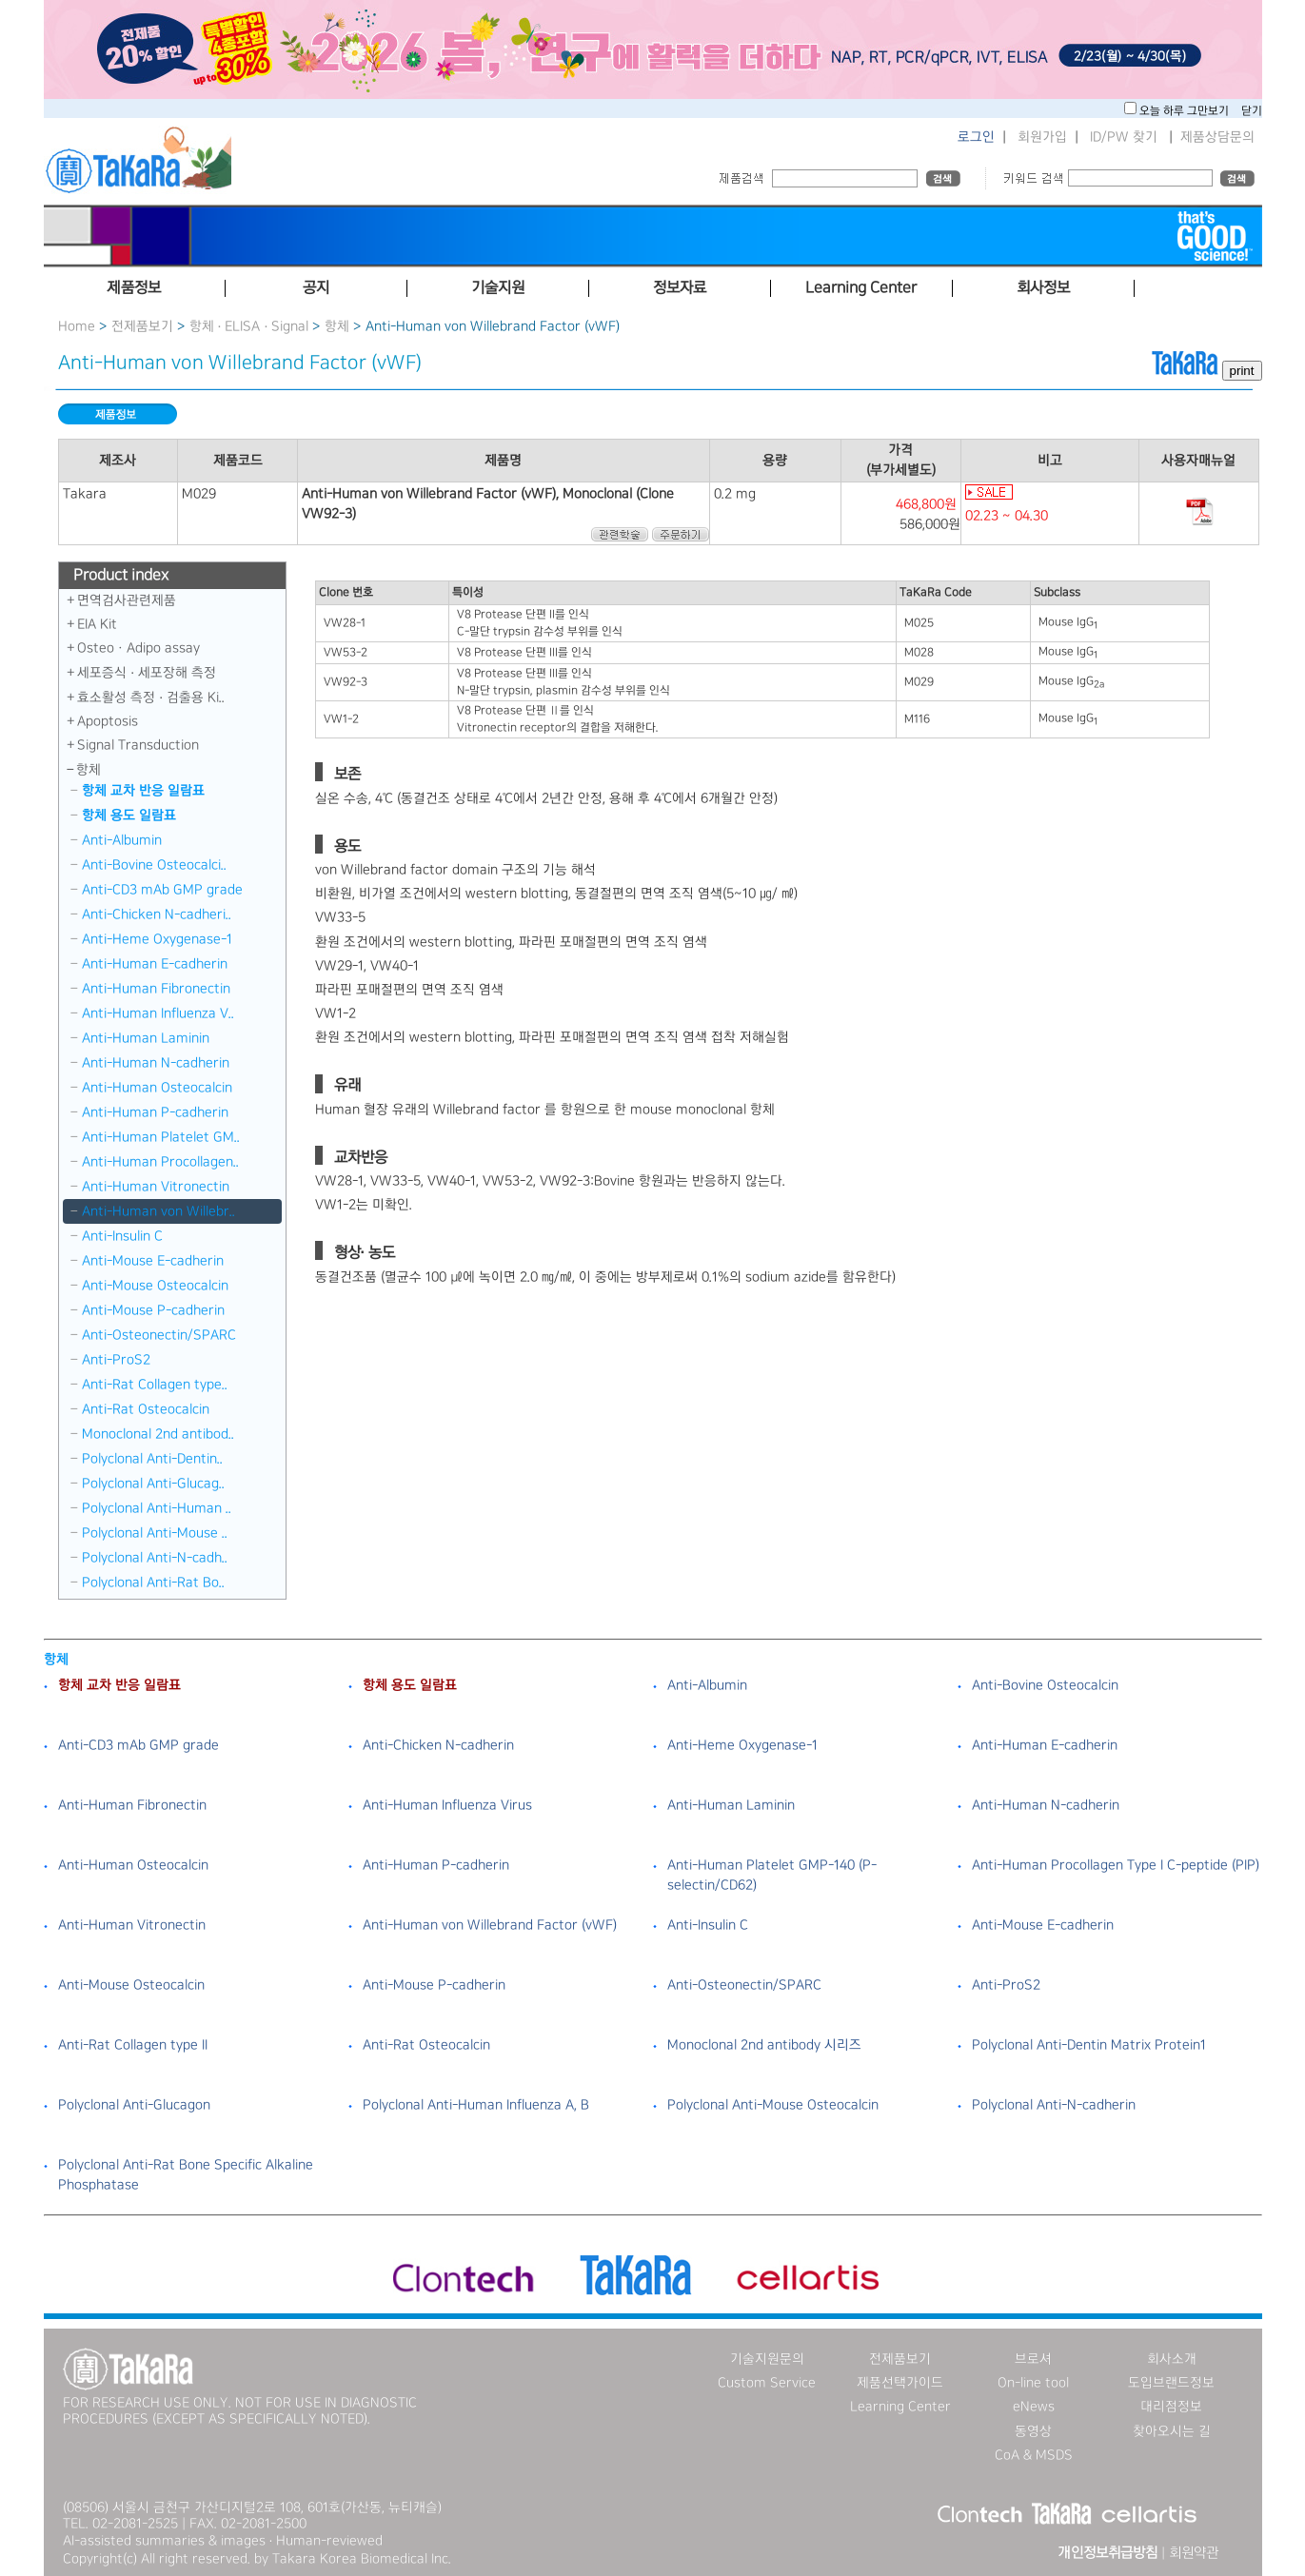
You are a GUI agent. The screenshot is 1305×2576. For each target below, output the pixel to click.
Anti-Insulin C (122, 1236)
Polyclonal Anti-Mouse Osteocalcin (773, 2105)
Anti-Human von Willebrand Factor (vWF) (490, 1925)
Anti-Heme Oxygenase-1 (157, 939)
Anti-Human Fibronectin (156, 988)
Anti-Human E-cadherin (154, 964)
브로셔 (1033, 2359)
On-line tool (1033, 2382)
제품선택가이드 (900, 2382)
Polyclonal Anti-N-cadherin (1054, 2105)
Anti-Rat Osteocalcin (145, 1409)
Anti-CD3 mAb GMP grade (162, 889)
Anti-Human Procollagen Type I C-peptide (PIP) (1115, 1865)
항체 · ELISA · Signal (249, 326)
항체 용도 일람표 (129, 815)
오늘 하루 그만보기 (1185, 111)
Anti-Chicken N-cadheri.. (156, 914)
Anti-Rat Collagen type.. (154, 1384)
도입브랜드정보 (1171, 2382)
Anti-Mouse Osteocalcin (155, 1285)
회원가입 (1042, 137)
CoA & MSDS (1034, 2455)
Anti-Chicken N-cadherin (438, 1745)
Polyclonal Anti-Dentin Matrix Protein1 (1089, 2045)
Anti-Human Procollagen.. (160, 1162)
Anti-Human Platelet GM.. (161, 1137)
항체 (337, 326)
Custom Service (767, 2382)
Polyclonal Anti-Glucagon (134, 2105)
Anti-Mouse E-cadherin (153, 1260)
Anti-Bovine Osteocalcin (1045, 1685)
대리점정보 (1171, 2406)
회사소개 (1171, 2359)
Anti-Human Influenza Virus (447, 1805)
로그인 (976, 137)
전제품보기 (142, 326)
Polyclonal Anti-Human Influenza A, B (476, 2105)
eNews (1034, 2406)
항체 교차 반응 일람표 (143, 790)
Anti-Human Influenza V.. (158, 1013)
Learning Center (900, 2406)
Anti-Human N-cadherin (155, 1063)
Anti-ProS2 (116, 1359)
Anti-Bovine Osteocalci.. (154, 865)
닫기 (1251, 111)
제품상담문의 (1217, 137)
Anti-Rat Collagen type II (133, 2045)
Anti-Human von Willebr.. (158, 1211)
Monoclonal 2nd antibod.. (158, 1434)
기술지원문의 (767, 2359)
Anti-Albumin (122, 840)
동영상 (1033, 2431)
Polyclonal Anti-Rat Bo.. (153, 1582)
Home (76, 326)
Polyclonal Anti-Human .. (156, 1508)
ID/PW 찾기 (1123, 137)
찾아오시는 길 (1172, 2431)
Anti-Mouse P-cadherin (153, 1310)
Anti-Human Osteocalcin (157, 1087)
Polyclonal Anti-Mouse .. (154, 1533)
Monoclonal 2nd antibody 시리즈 (764, 2045)
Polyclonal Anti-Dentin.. (152, 1458)
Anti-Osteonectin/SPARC (159, 1335)
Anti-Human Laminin (145, 1038)
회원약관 (1193, 2553)
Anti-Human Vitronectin (155, 1186)
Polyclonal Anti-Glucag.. (153, 1483)
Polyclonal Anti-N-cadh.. (154, 1557)
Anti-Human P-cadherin (155, 1112)
